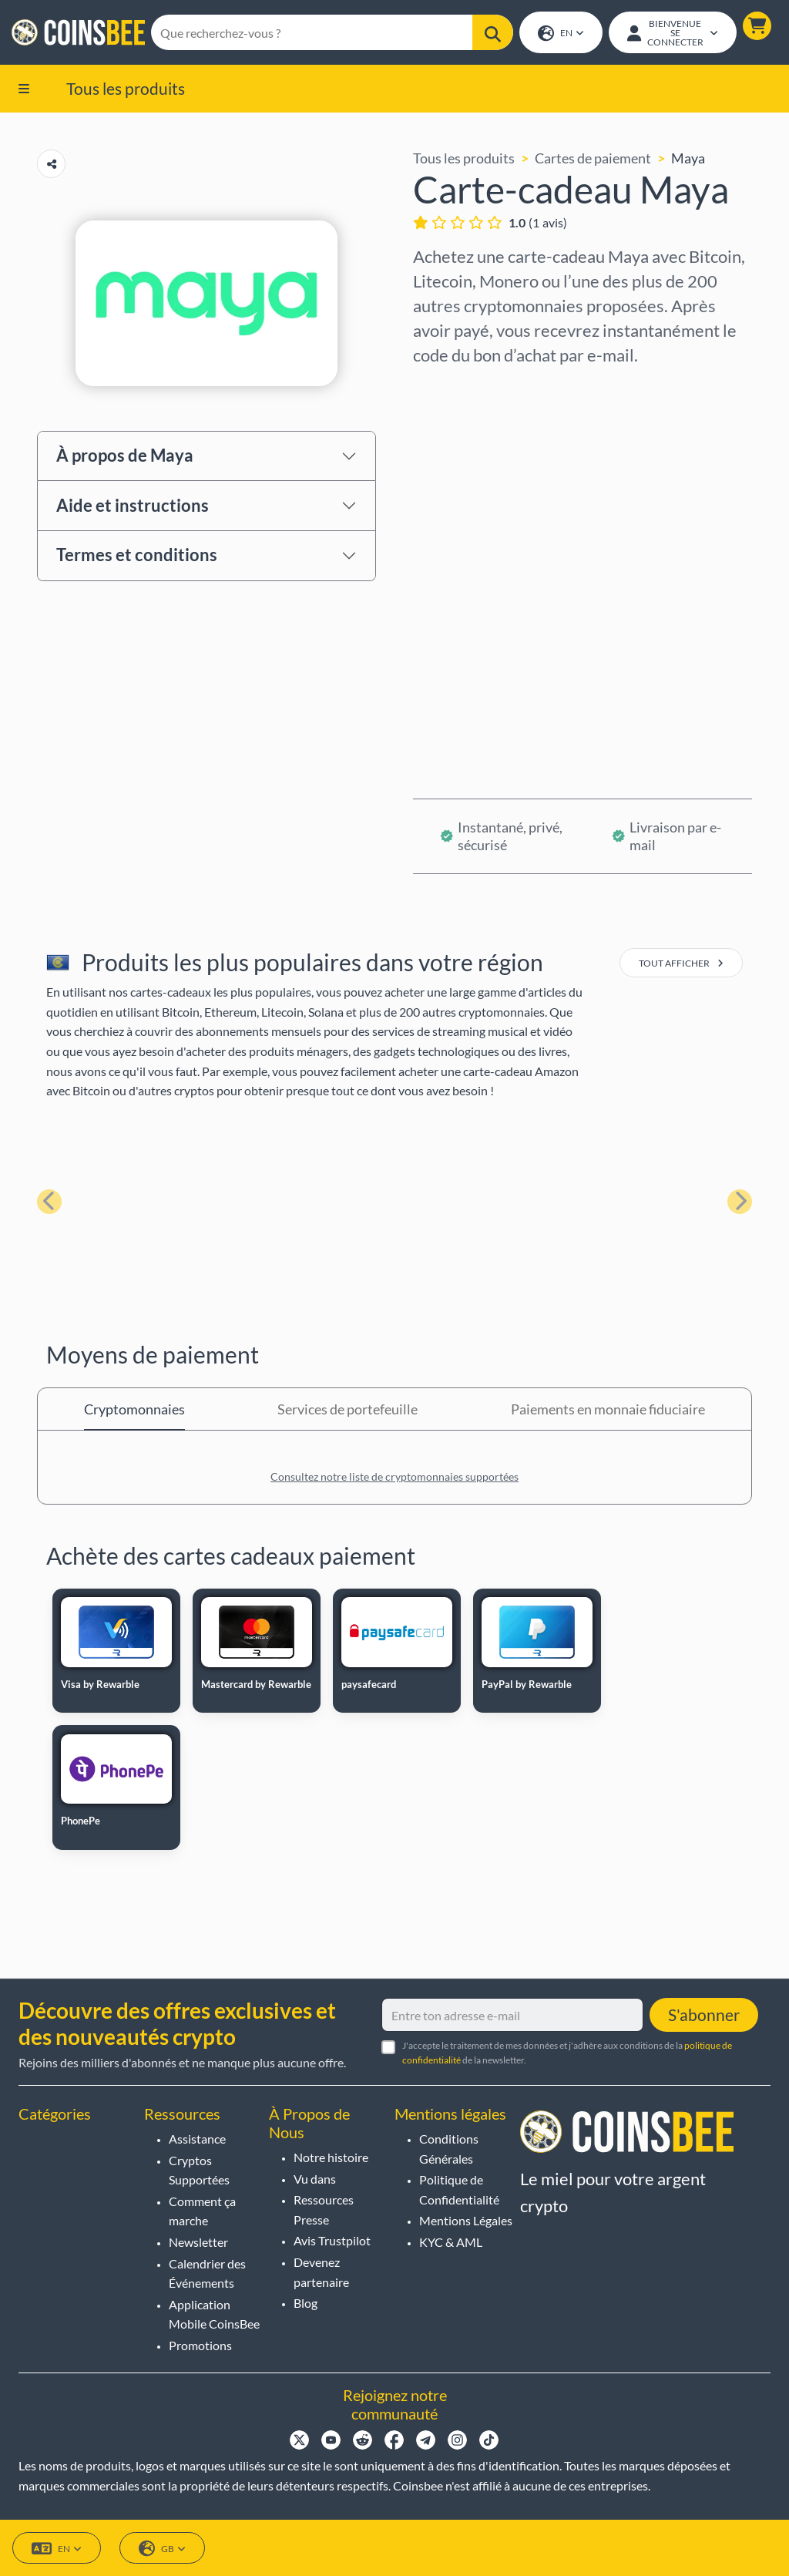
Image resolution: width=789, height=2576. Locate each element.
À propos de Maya (124, 456)
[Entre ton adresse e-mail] (512, 2015)
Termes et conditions (136, 556)
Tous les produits (125, 89)
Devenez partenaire (321, 2272)
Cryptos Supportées (199, 2170)
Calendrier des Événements (207, 2273)
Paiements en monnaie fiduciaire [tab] (608, 1410)
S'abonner (704, 2014)
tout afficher (681, 964)
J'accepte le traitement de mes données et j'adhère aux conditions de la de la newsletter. (567, 2053)
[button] (756, 26)
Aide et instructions (132, 506)
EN (560, 34)
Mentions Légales (465, 2220)
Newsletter (198, 2242)
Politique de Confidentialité (459, 2189)
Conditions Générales (448, 2148)
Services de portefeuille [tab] (347, 1410)
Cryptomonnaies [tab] (134, 1410)
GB (162, 2549)
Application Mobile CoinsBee (214, 2314)
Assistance (197, 2138)
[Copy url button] (51, 165)
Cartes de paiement (593, 159)
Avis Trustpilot (332, 2240)
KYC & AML (450, 2242)
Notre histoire (331, 2157)
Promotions (200, 2345)
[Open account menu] (672, 33)
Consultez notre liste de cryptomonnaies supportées (394, 1478)
